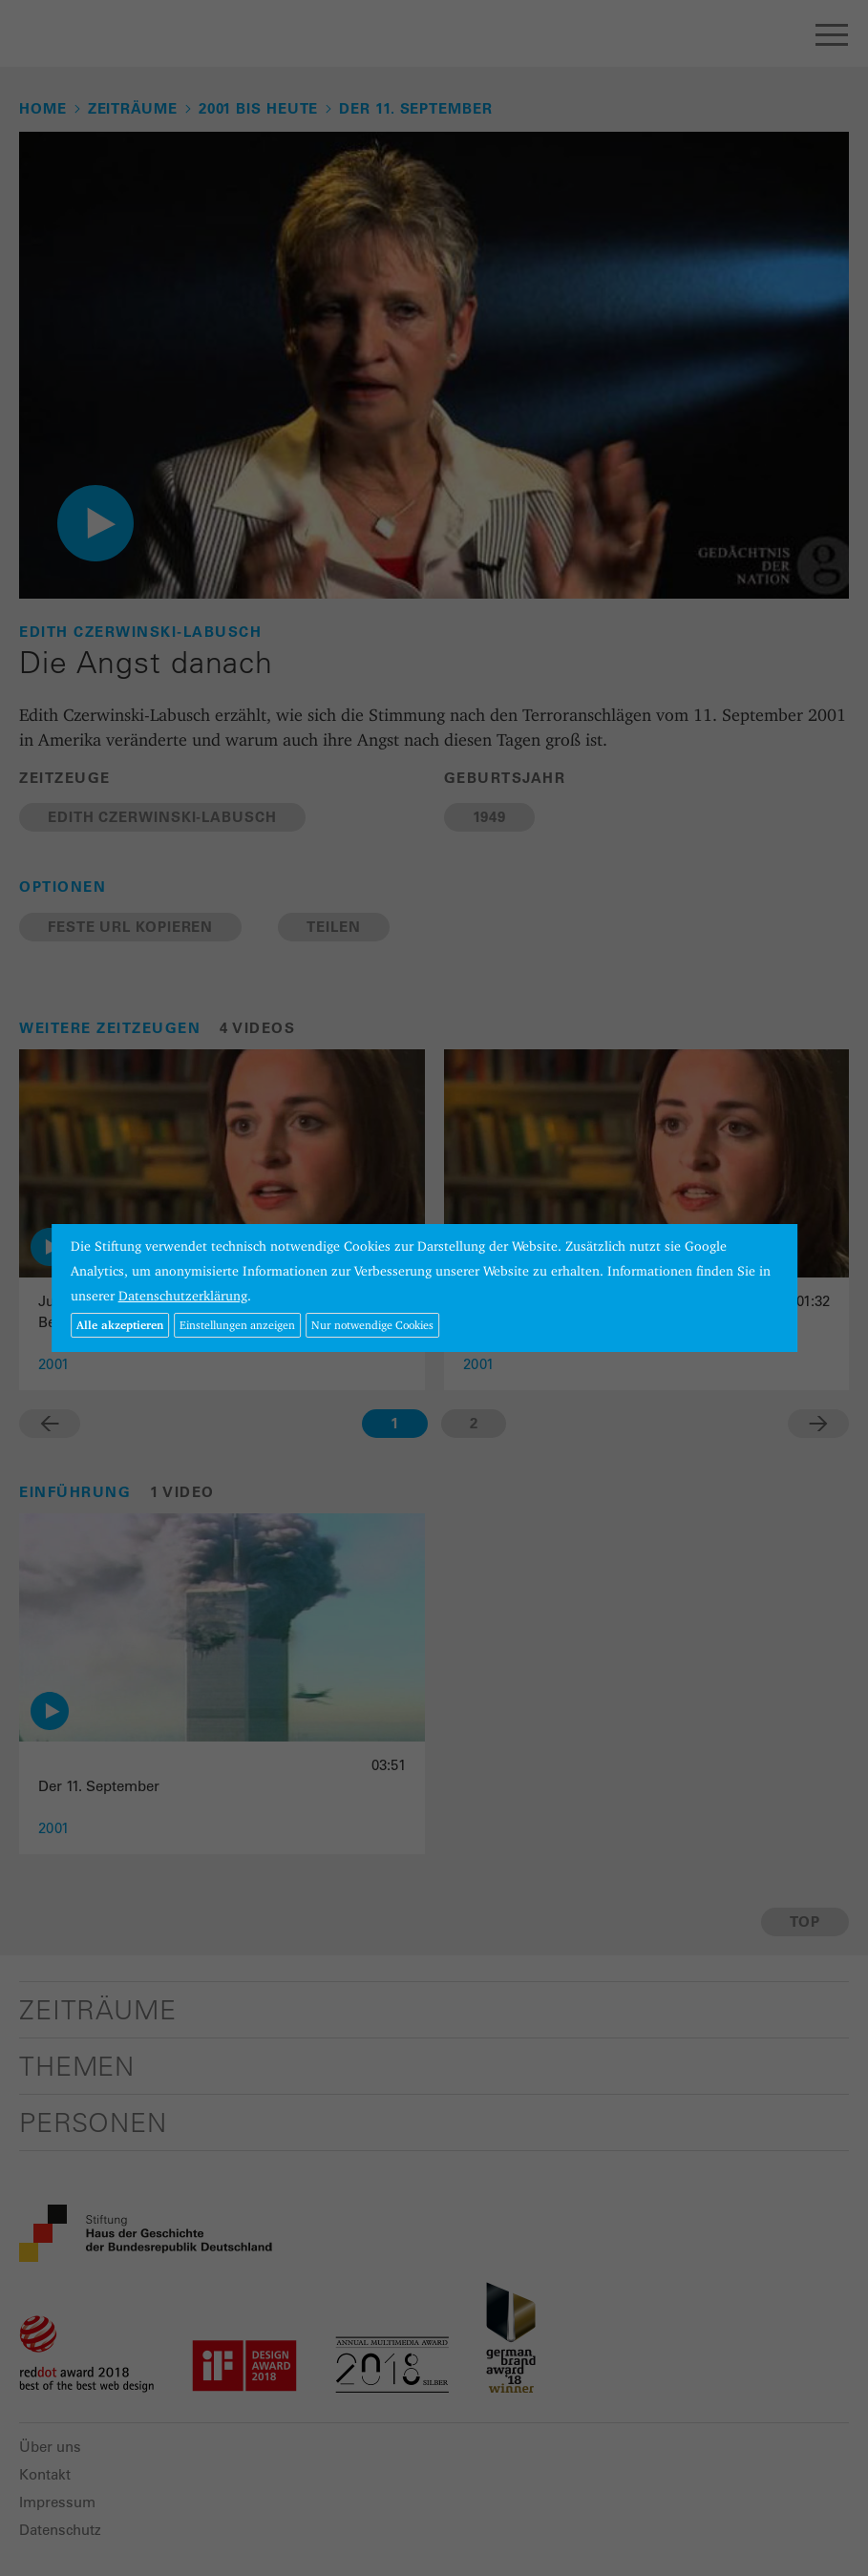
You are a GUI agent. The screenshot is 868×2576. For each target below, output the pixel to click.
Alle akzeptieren (119, 1325)
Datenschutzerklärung (182, 1295)
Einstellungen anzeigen (237, 1325)
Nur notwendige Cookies (372, 1325)
